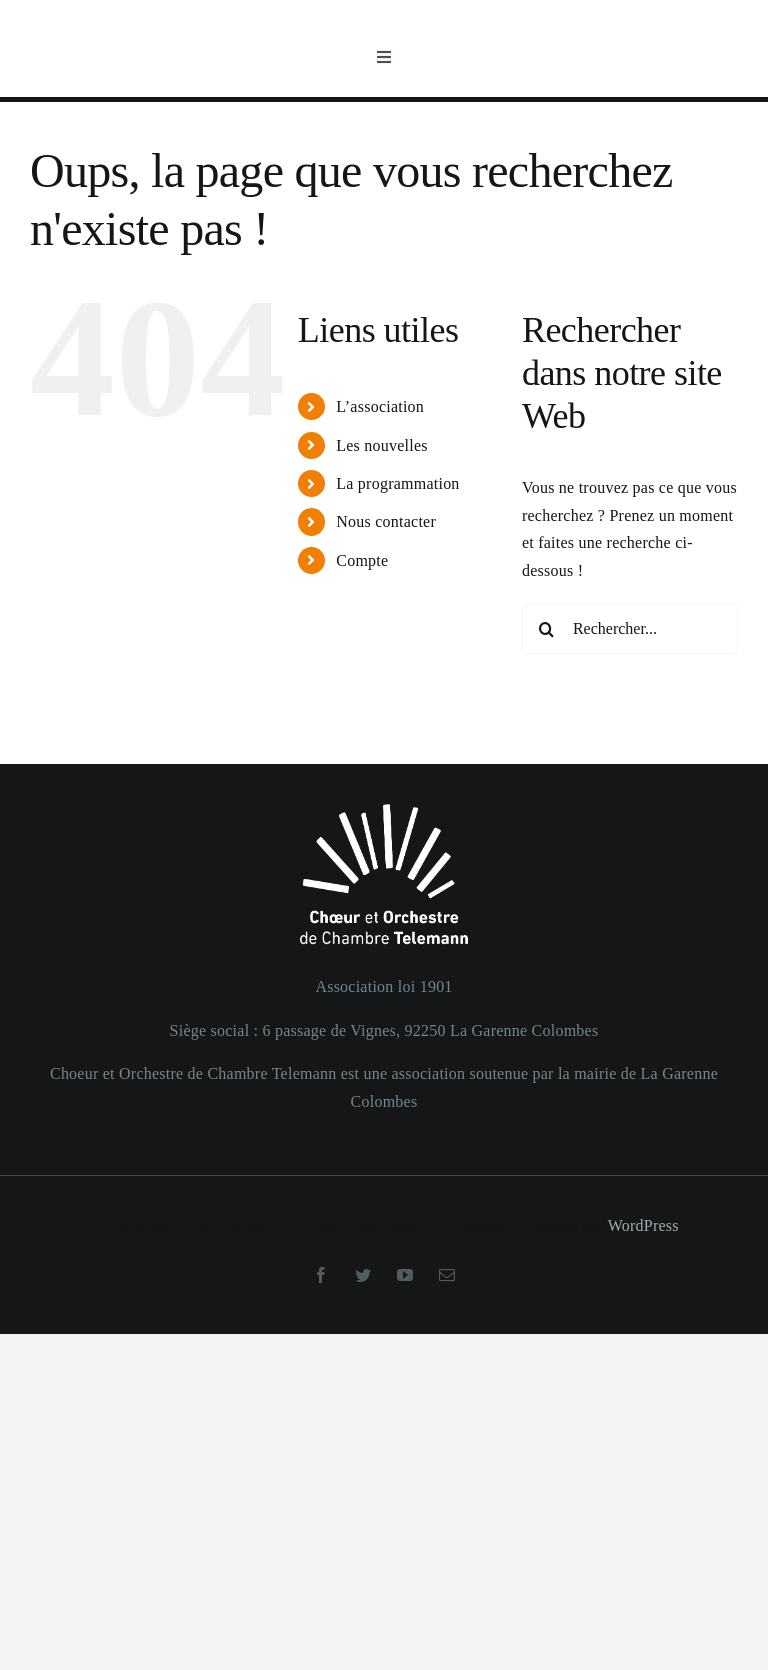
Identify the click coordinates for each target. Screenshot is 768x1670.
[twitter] (363, 1275)
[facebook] (321, 1275)
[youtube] (405, 1275)
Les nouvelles (382, 445)
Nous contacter (386, 521)
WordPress (643, 1225)
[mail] (447, 1275)
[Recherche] (547, 629)
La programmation (397, 483)
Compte (362, 560)
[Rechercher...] (630, 629)
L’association (380, 406)
